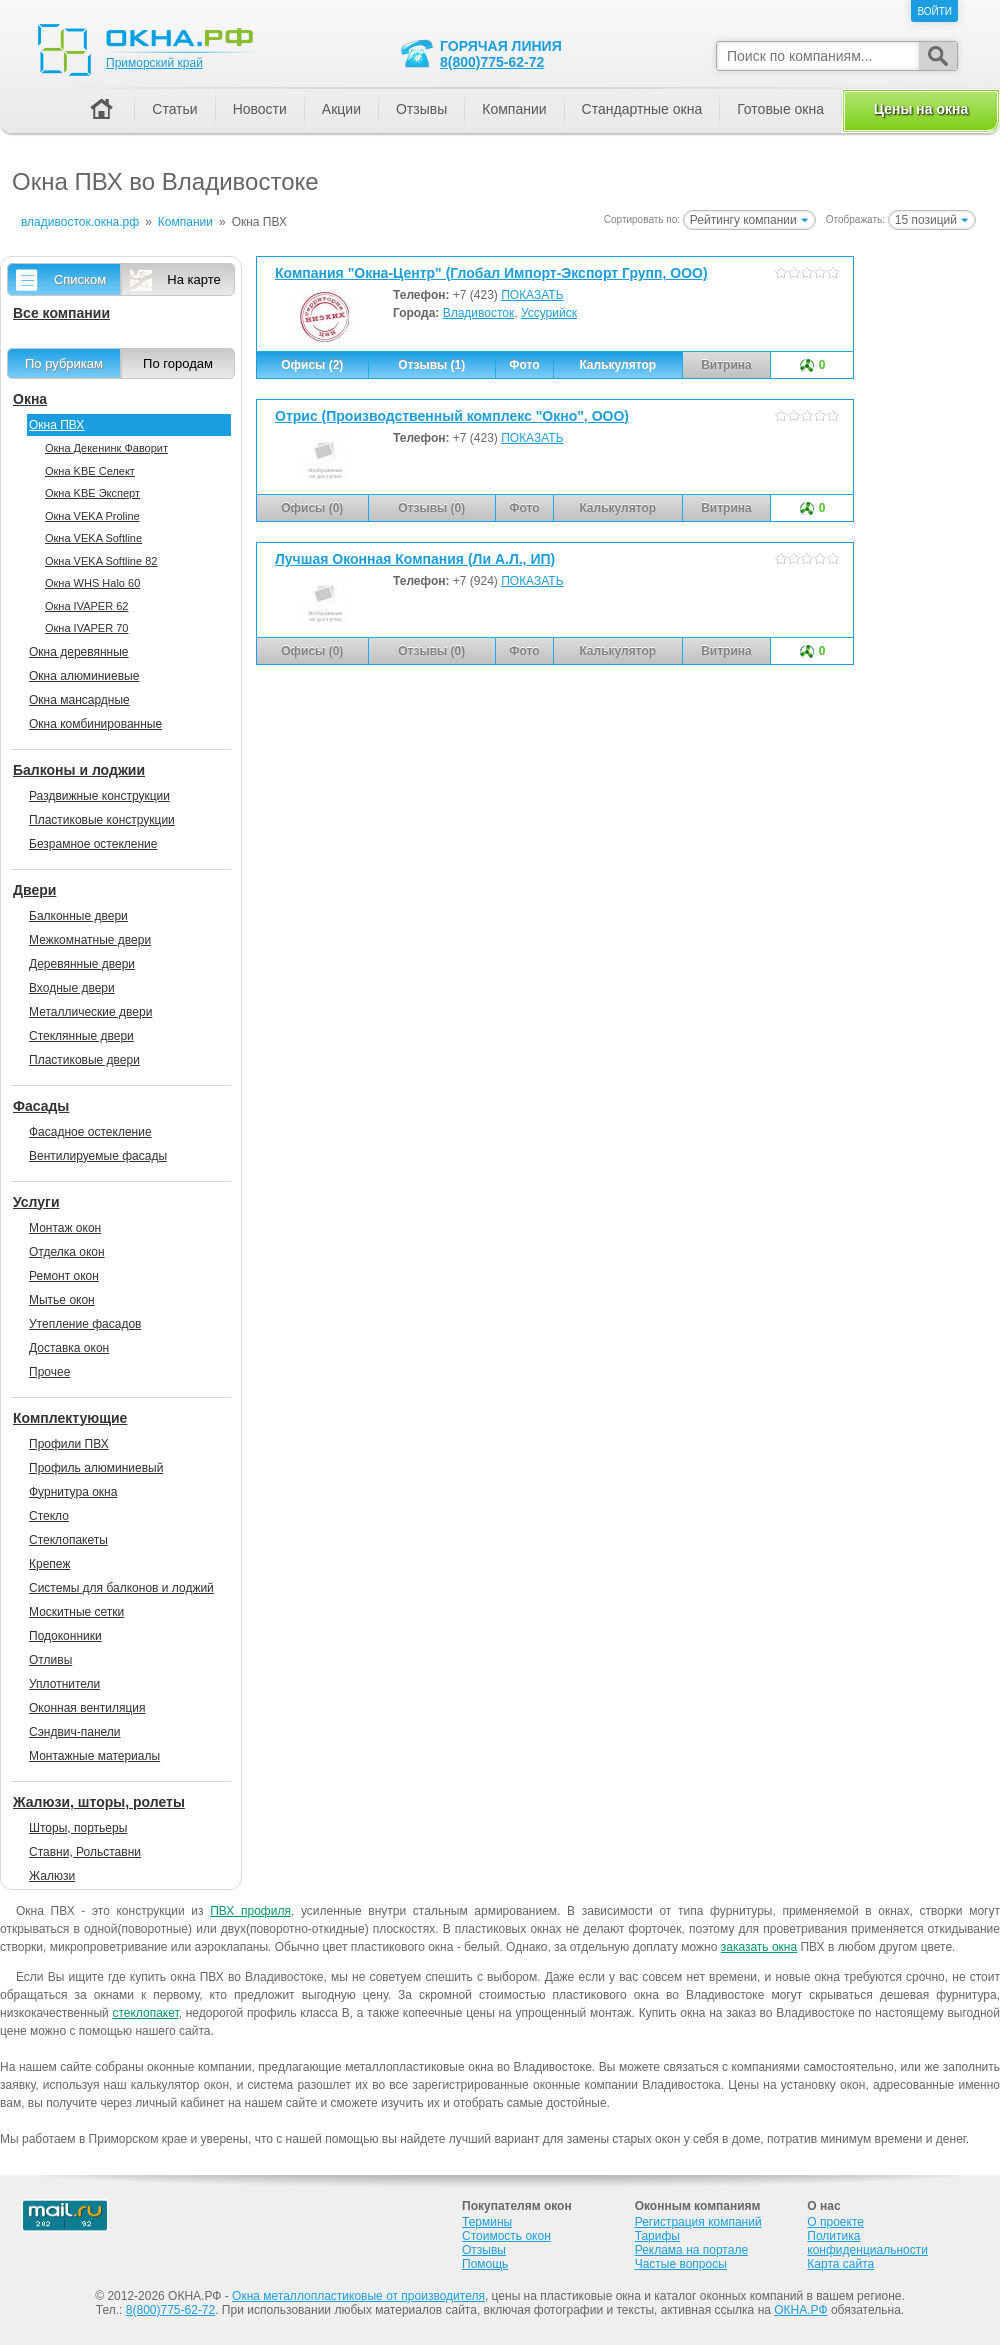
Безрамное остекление (93, 844)
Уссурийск (549, 313)
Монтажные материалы (94, 1756)
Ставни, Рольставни (85, 1852)
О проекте (835, 2222)
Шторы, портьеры (78, 1828)
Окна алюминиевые (84, 676)
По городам (178, 363)
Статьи (174, 109)
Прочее (49, 1372)
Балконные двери (78, 916)
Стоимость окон (506, 2236)
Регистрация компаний (698, 2222)
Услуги (36, 1202)
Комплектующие (70, 1418)
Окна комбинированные (95, 724)
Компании (514, 109)
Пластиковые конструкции (102, 820)
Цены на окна (921, 109)
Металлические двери (90, 1012)
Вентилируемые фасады (98, 1156)
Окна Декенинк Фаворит (106, 448)
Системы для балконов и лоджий (121, 1588)
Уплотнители (64, 1684)
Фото (524, 365)
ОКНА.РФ (800, 2310)
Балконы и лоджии (79, 770)
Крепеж (49, 1564)
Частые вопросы (681, 2264)
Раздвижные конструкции (99, 796)
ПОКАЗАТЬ (532, 295)
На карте (193, 279)
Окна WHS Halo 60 (92, 583)
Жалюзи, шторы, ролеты (99, 1802)
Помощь (485, 2264)
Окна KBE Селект (90, 471)
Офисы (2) (312, 365)
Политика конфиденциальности (867, 2243)
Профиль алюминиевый (96, 1468)
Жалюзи (52, 1876)
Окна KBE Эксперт (92, 493)
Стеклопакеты (68, 1540)
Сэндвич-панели (75, 1732)
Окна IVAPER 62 (86, 606)
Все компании (61, 313)
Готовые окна (780, 109)
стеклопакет (145, 2013)
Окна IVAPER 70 (86, 628)
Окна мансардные (79, 700)
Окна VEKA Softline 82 (101, 561)
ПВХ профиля (250, 1911)
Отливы (50, 1660)
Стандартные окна (642, 109)
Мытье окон (62, 1300)
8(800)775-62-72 (492, 62)
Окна (30, 399)
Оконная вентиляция (87, 1708)
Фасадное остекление (90, 1132)
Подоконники (65, 1636)
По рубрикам (64, 363)
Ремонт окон (64, 1276)
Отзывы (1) (431, 365)
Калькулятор (617, 365)
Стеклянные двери (81, 1036)
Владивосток (479, 313)
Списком (80, 279)
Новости (260, 109)
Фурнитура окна (73, 1492)
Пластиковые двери (84, 1060)
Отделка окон (67, 1252)
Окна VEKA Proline (92, 516)
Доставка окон (69, 1348)
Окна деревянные (79, 652)
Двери (34, 890)
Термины (487, 2222)
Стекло (49, 1516)
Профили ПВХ (69, 1444)
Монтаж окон (65, 1228)
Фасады (41, 1106)
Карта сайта (840, 2264)
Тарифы (657, 2236)
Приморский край (154, 63)
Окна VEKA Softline (93, 538)
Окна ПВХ (56, 425)
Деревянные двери (82, 964)
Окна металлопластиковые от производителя (358, 2296)
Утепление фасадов (85, 1324)
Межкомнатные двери (90, 940)
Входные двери (72, 988)
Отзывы (421, 109)
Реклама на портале (691, 2250)
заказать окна (759, 1947)
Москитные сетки (76, 1612)
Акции (341, 109)
